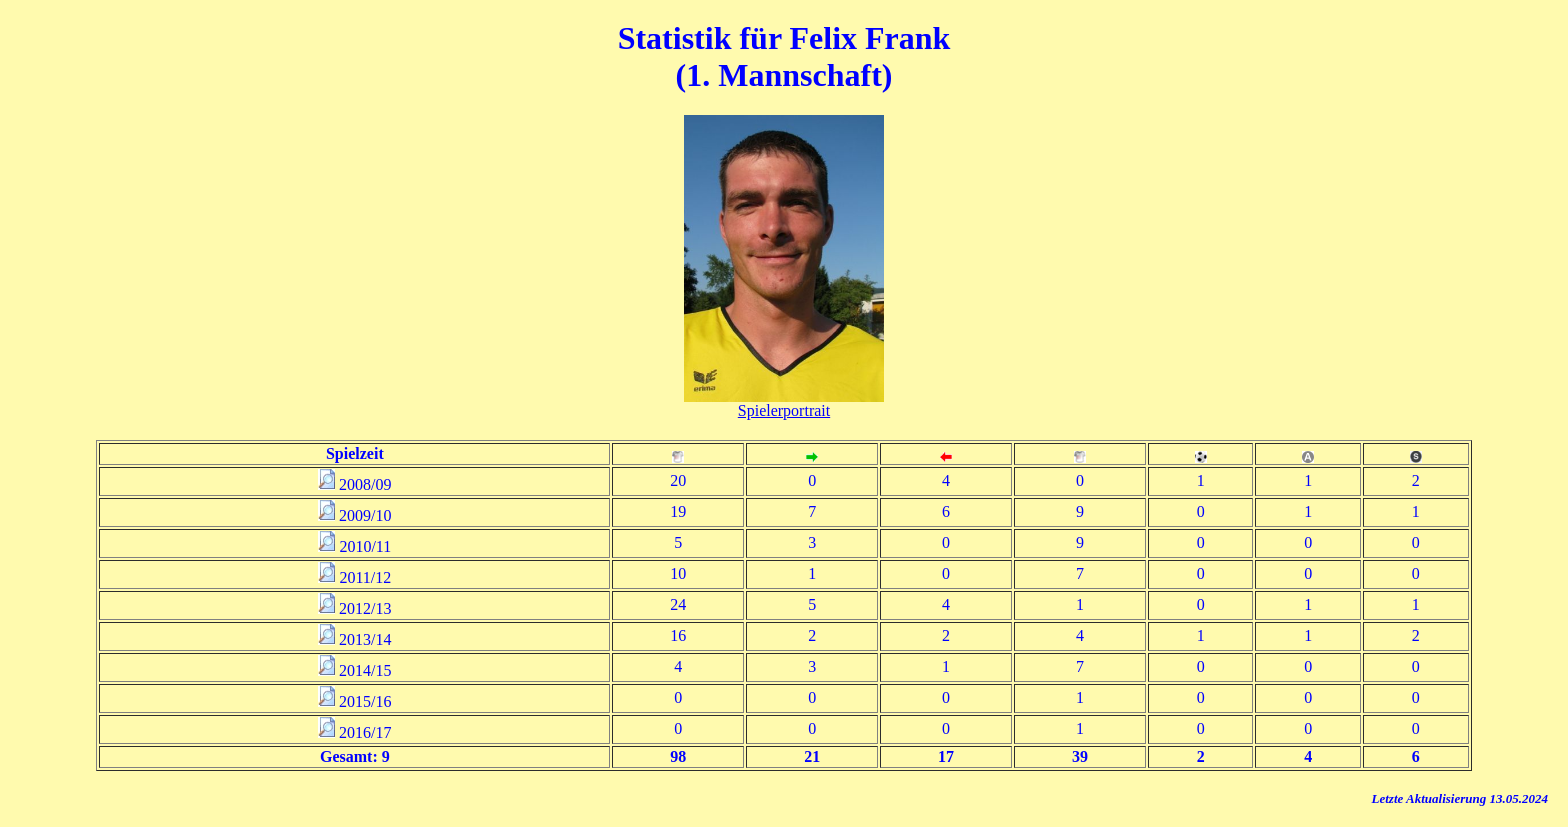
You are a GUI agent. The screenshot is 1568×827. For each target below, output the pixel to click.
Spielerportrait (784, 410)
